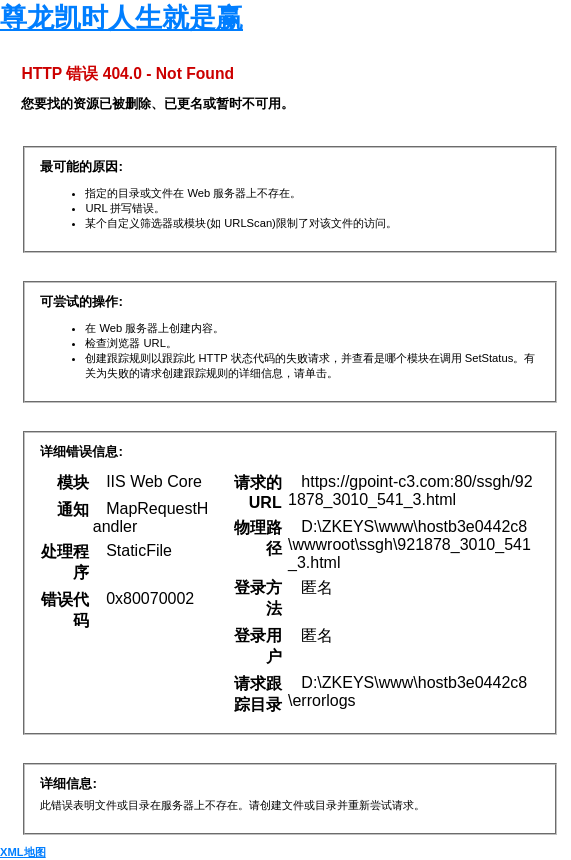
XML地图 (23, 852)
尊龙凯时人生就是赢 (121, 18)
